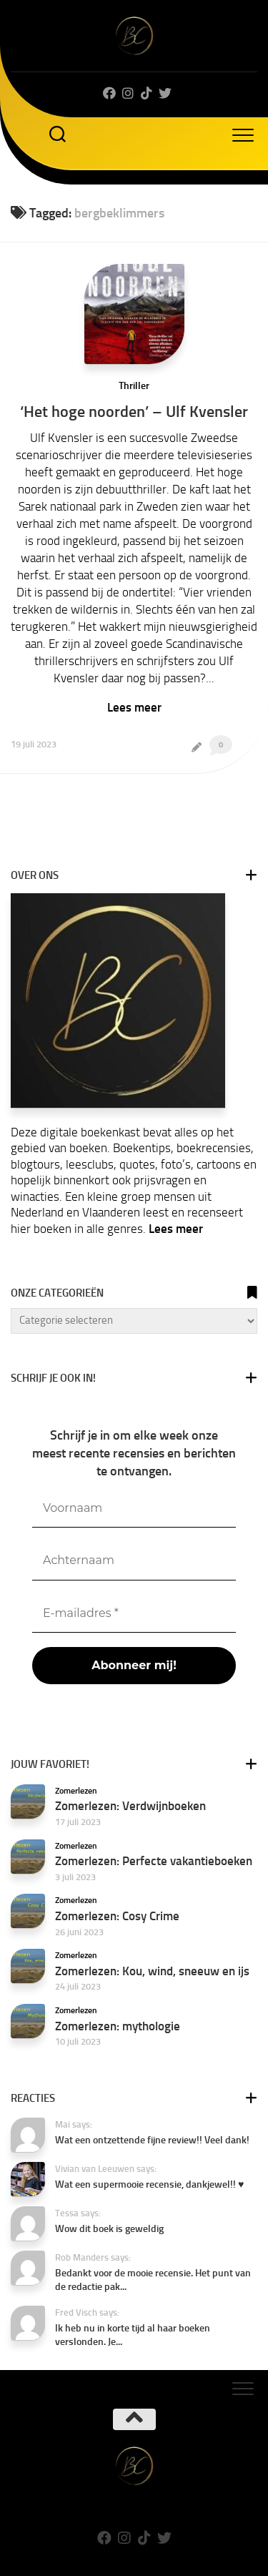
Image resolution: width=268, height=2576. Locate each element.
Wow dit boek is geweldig (109, 2229)
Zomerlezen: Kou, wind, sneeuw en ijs (152, 1971)
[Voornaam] (134, 1509)
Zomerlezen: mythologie (117, 2026)
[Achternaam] (134, 1561)
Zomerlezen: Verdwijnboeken (130, 1806)
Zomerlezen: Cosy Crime (117, 1916)
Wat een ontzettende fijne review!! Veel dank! (152, 2140)
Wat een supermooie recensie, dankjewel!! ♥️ (149, 2184)
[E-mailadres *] (134, 1614)
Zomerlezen (76, 1791)
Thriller (134, 386)
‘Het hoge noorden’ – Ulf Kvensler (134, 411)
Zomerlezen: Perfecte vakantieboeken (153, 1861)
